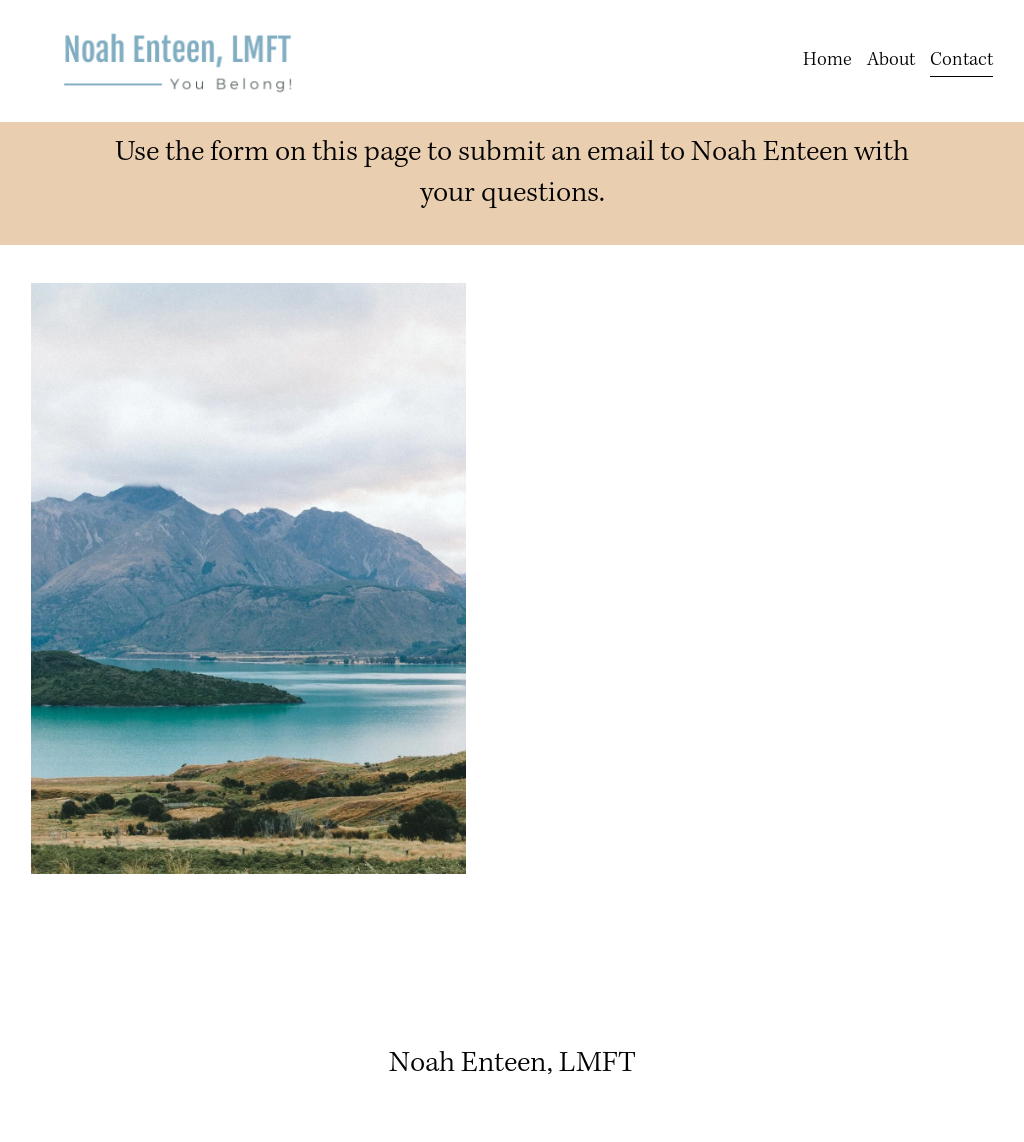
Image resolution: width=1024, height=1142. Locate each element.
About (891, 60)
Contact (961, 60)
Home (827, 60)
